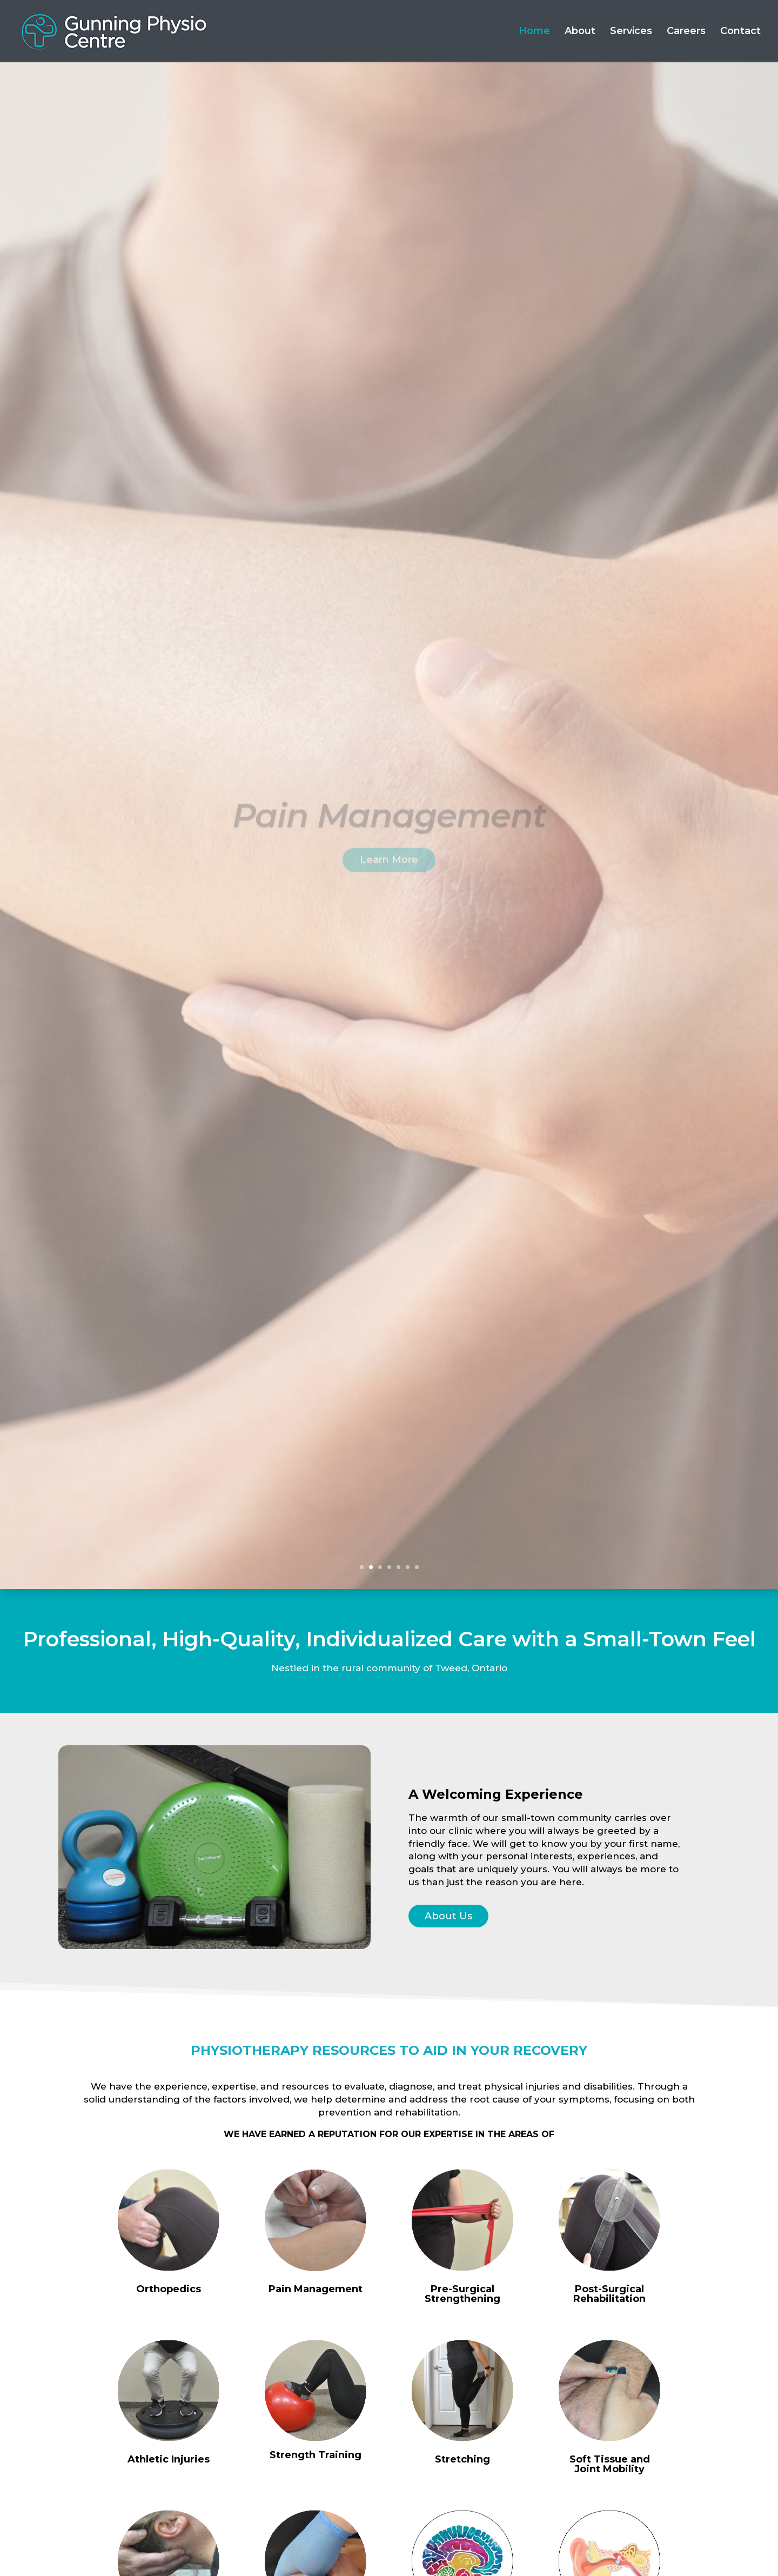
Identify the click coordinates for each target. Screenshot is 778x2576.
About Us (448, 1916)
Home (534, 32)
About (580, 32)
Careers (686, 32)
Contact (740, 32)
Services (631, 32)
